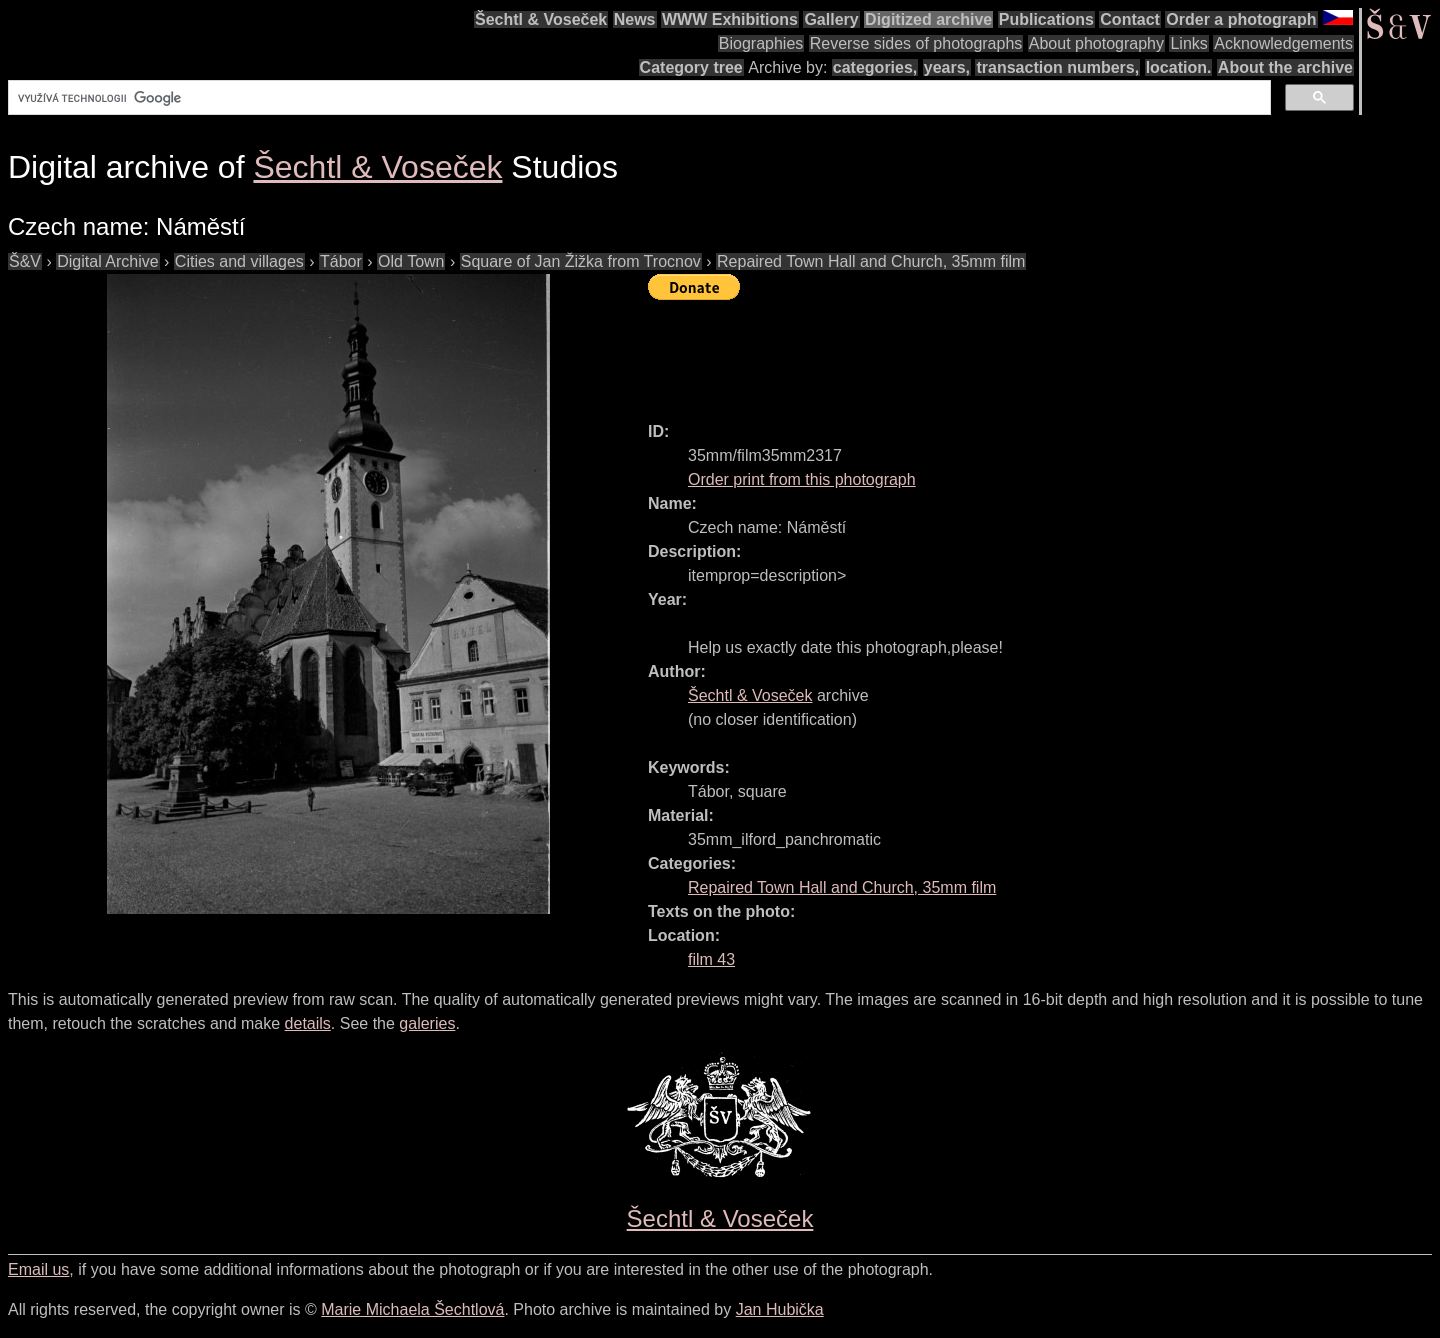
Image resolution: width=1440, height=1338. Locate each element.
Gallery (831, 19)
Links (1188, 43)
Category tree (691, 67)
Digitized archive (928, 19)
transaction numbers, (1057, 67)
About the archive (1285, 67)
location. (1179, 67)
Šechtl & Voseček (541, 19)
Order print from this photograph (802, 479)
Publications (1046, 19)
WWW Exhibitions (730, 19)
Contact (1130, 19)
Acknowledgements (1283, 43)
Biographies (761, 43)
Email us (38, 1269)
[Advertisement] (1012, 352)
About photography (1096, 43)
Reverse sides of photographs (916, 43)
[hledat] (637, 98)
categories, (875, 67)
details (308, 1023)
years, (947, 67)
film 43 (711, 959)
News (635, 19)
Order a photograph (1241, 19)
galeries (427, 1023)
